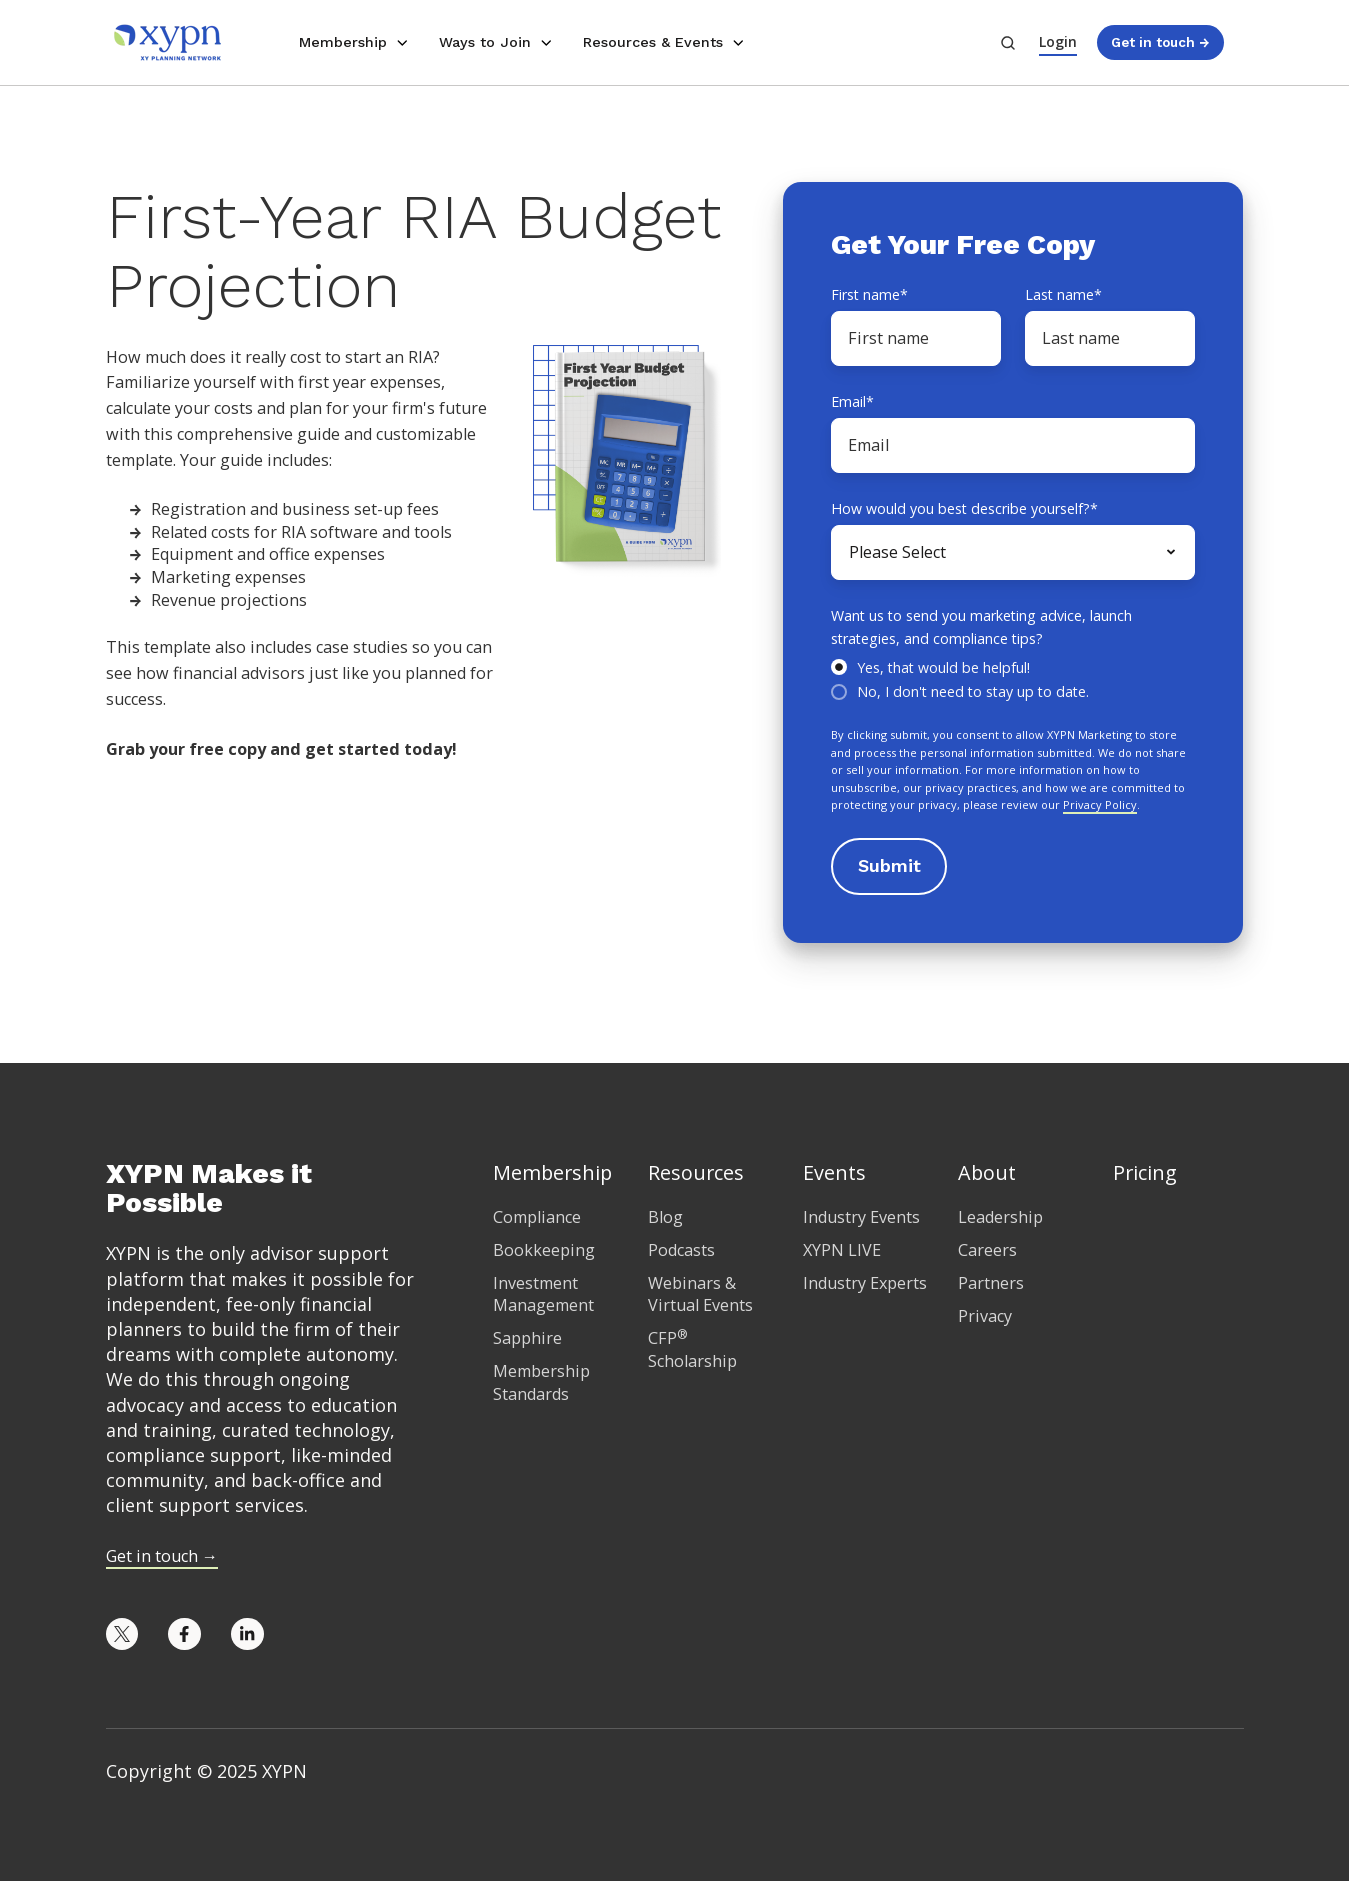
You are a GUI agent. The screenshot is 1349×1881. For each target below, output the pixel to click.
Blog (665, 1217)
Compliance (537, 1217)
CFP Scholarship (692, 1349)
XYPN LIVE (842, 1250)
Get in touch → (1160, 42)
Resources (696, 1172)
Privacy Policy (1100, 804)
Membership (343, 42)
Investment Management (543, 1294)
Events (834, 1172)
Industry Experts (865, 1283)
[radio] (1013, 666)
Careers (987, 1250)
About (987, 1172)
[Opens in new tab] (122, 1634)
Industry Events (861, 1217)
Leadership (1000, 1217)
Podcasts (681, 1250)
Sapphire (527, 1338)
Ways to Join (485, 42)
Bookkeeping (544, 1250)
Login (1058, 41)
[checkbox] (1013, 678)
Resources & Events (653, 42)
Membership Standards (541, 1382)
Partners (991, 1283)
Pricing (1145, 1172)
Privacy (985, 1316)
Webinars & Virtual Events (700, 1294)
